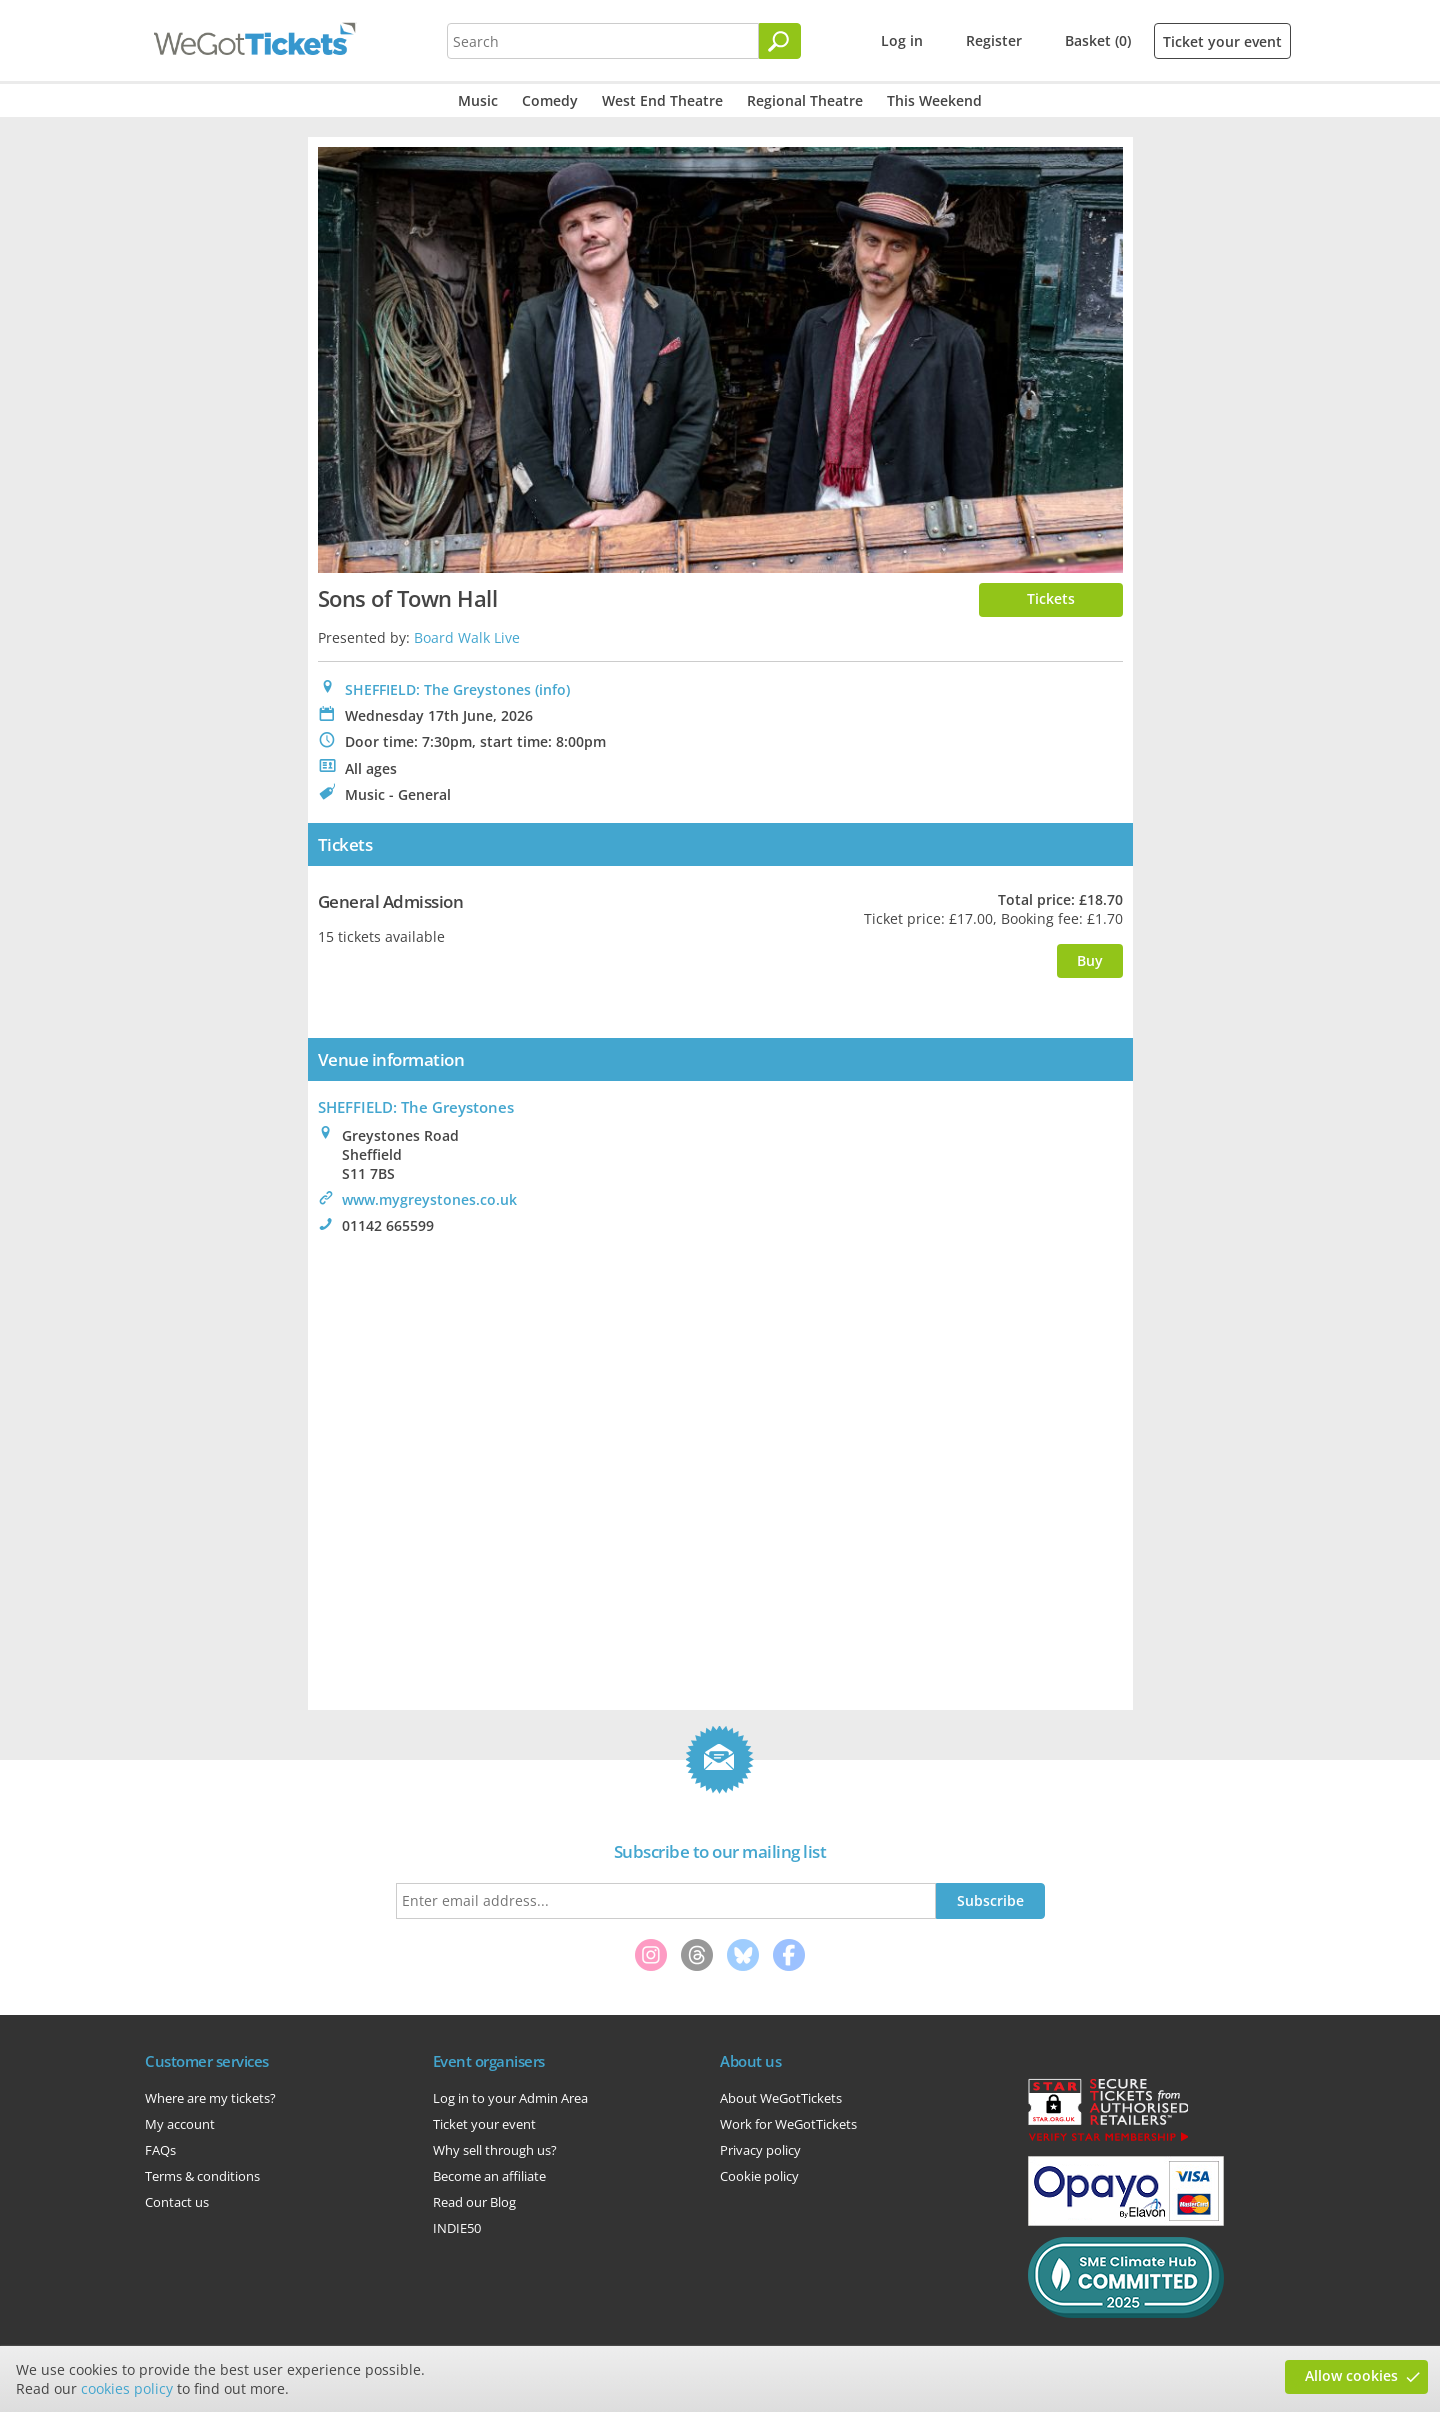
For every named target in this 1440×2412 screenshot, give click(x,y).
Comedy (550, 100)
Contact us (177, 2202)
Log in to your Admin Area (510, 2098)
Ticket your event (1222, 41)
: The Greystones (416, 1107)
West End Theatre (662, 100)
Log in (902, 40)
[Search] (780, 41)
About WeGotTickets (781, 2098)
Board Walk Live (467, 637)
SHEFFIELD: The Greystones (438, 689)
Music (478, 100)
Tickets (1051, 598)
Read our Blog (474, 2202)
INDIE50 (457, 2228)
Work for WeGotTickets (788, 2124)
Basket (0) (1098, 40)
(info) (552, 689)
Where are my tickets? (210, 2098)
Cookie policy (759, 2176)
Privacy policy (760, 2150)
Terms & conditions (202, 2176)
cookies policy (127, 2388)
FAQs (160, 2150)
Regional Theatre (805, 100)
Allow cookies (1351, 2375)
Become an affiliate (489, 2176)
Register (994, 40)
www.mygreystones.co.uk (429, 1199)
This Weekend (934, 100)
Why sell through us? (495, 2150)
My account (180, 2124)
